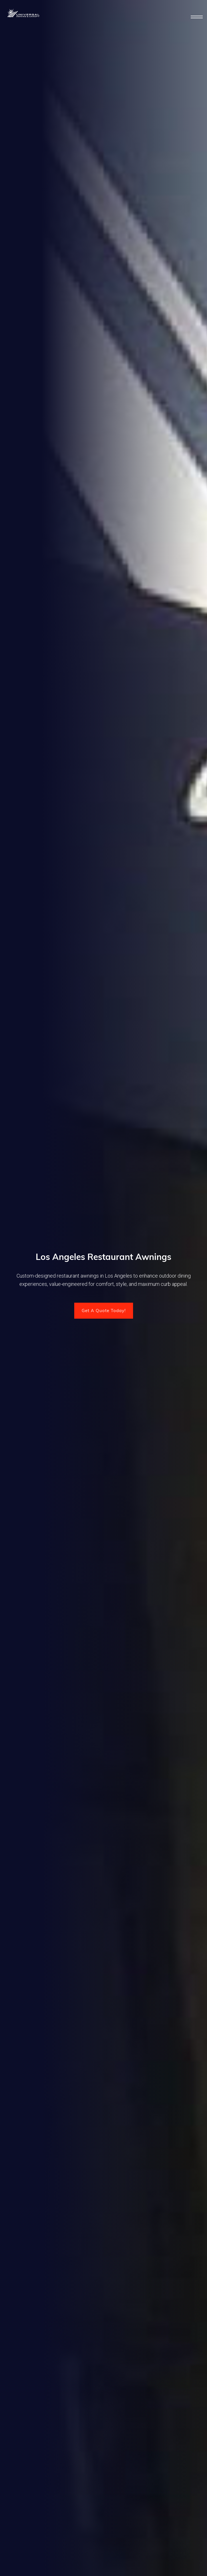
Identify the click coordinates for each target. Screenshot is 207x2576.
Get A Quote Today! (104, 1310)
